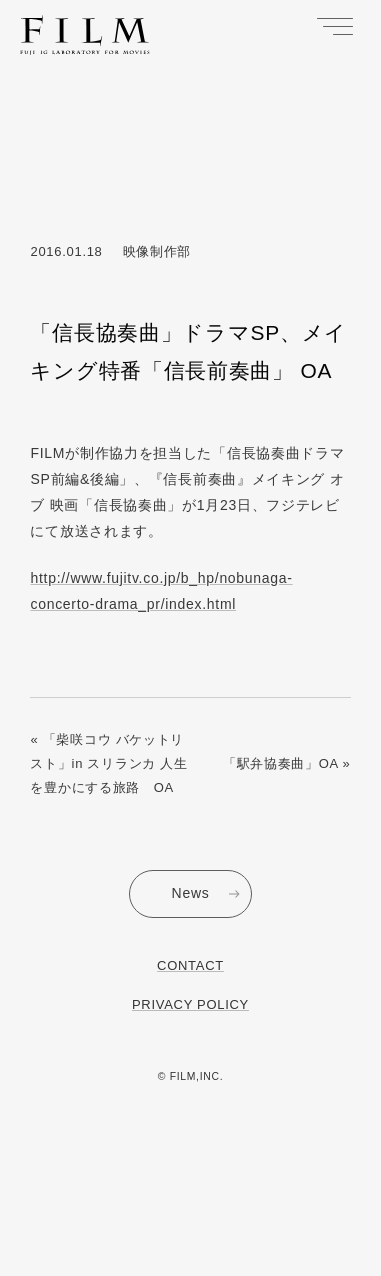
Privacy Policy (190, 1004)
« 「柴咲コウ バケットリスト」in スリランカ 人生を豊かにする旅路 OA (108, 763)
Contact (190, 965)
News (191, 893)
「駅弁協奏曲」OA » (287, 763)
